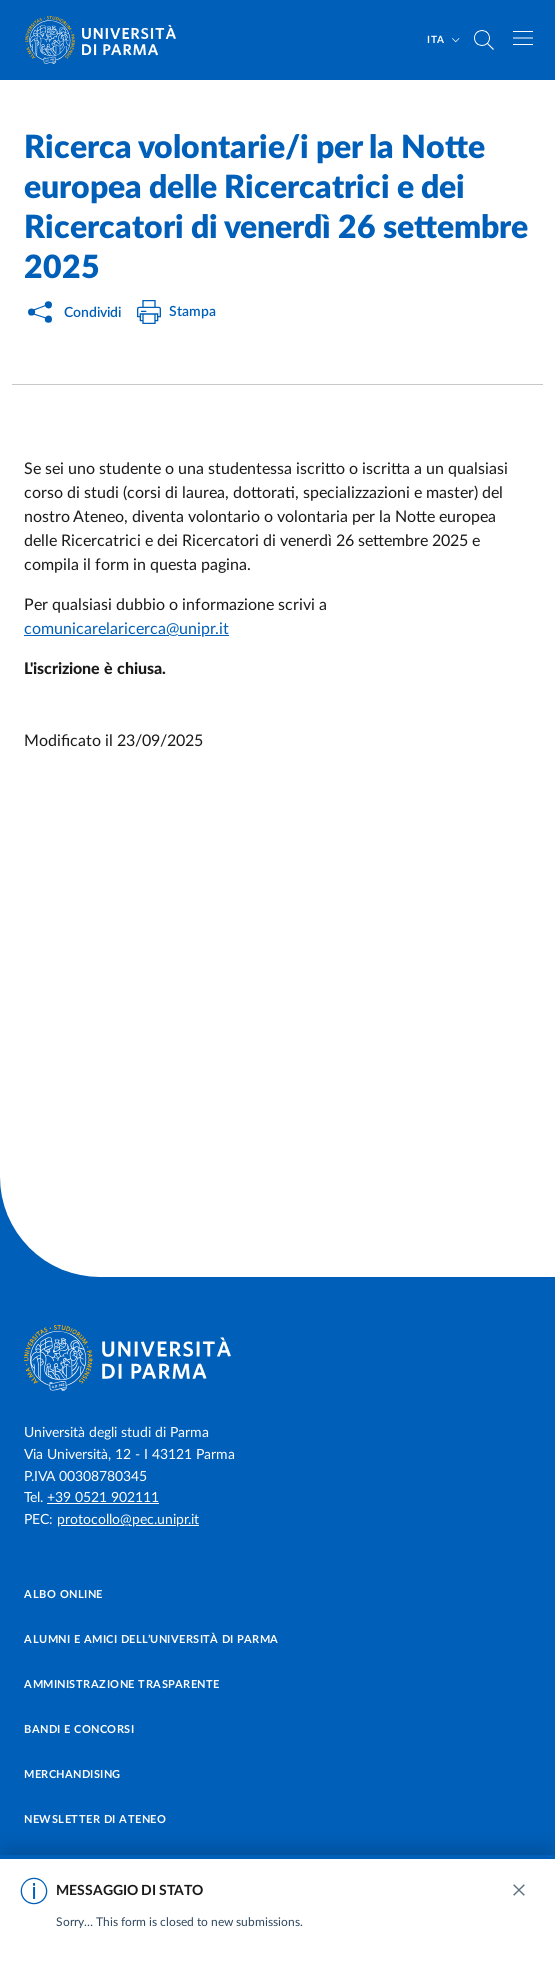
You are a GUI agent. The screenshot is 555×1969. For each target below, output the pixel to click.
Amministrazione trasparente (122, 1684)
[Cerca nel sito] (484, 40)
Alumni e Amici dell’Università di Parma (151, 1639)
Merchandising (72, 1774)
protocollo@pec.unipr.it (128, 1520)
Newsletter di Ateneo (95, 1819)
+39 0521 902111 (103, 1498)
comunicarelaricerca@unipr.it (126, 629)
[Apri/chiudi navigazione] (523, 38)
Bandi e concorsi (79, 1729)
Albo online (63, 1594)
